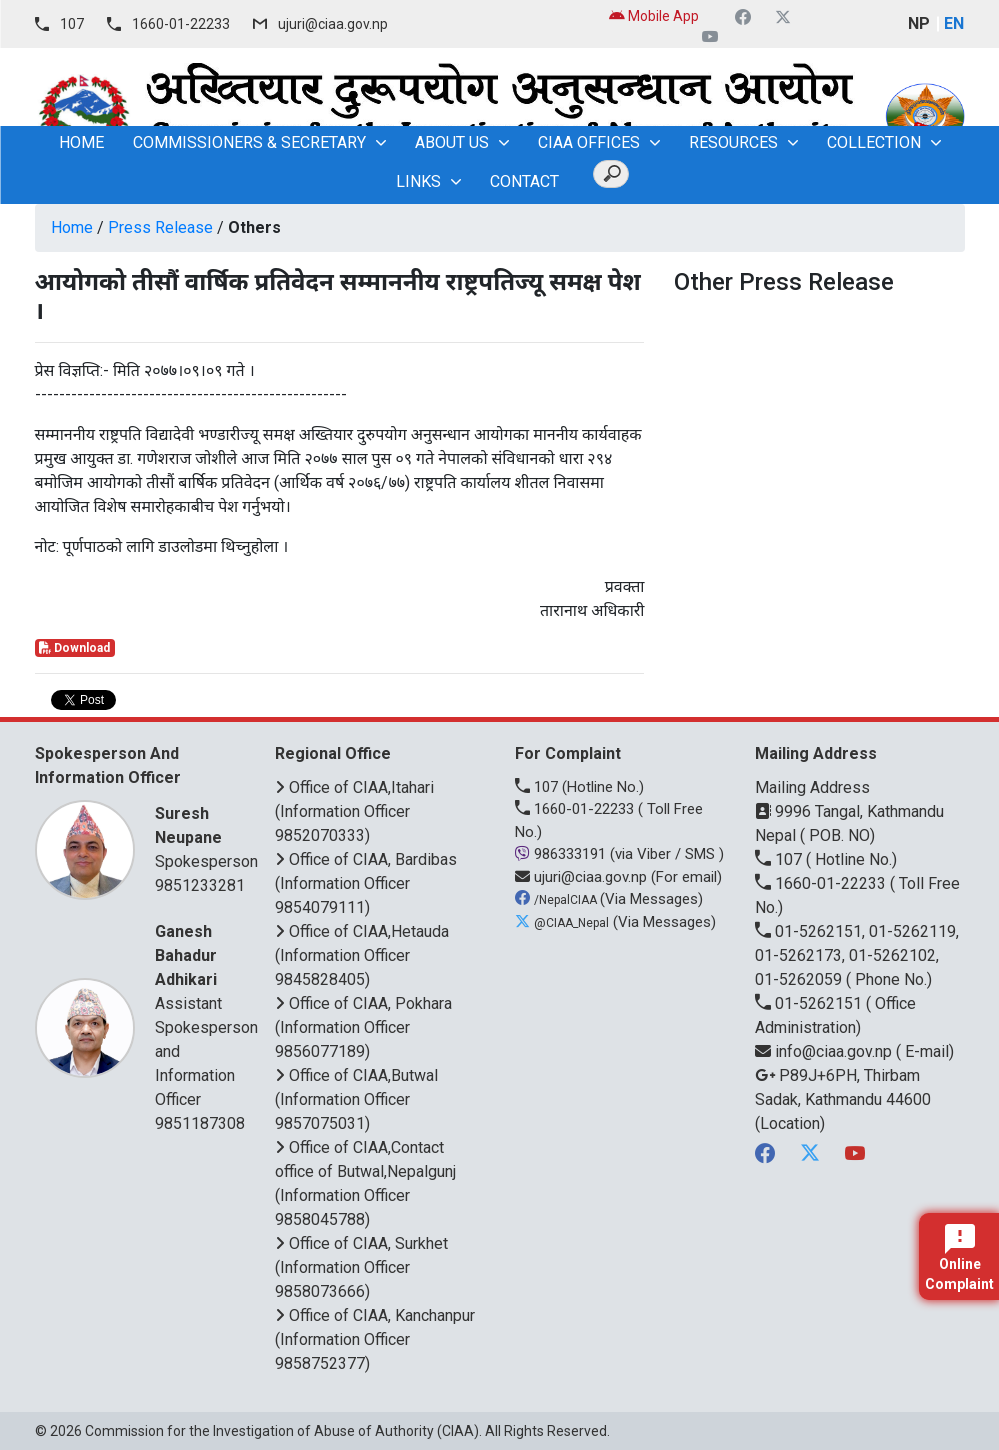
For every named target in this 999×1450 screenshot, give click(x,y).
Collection (874, 142)
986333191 (562, 854)
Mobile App (654, 16)
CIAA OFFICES (589, 142)
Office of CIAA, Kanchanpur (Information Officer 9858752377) (375, 1339)
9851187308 (200, 1123)
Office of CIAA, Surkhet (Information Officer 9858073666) (361, 1267)
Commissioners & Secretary (249, 142)
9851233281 (200, 885)
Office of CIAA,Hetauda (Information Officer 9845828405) (362, 955)
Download (74, 648)
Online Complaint (959, 1258)
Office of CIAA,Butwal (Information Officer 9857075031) (356, 1099)
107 (72, 24)
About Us (452, 142)
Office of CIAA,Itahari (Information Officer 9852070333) (354, 811)
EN (954, 23)
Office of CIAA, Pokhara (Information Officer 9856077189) (363, 1027)
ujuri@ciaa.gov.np (333, 24)
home (81, 142)
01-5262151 (810, 1003)
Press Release (160, 227)
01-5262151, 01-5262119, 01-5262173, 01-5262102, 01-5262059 (857, 955)
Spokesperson (206, 836)
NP (919, 23)
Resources (733, 142)
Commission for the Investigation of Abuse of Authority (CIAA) (282, 1431)
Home (72, 227)
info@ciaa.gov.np (825, 1051)
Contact (524, 181)
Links (418, 181)
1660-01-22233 (181, 24)
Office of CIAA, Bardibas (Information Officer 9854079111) (366, 883)
